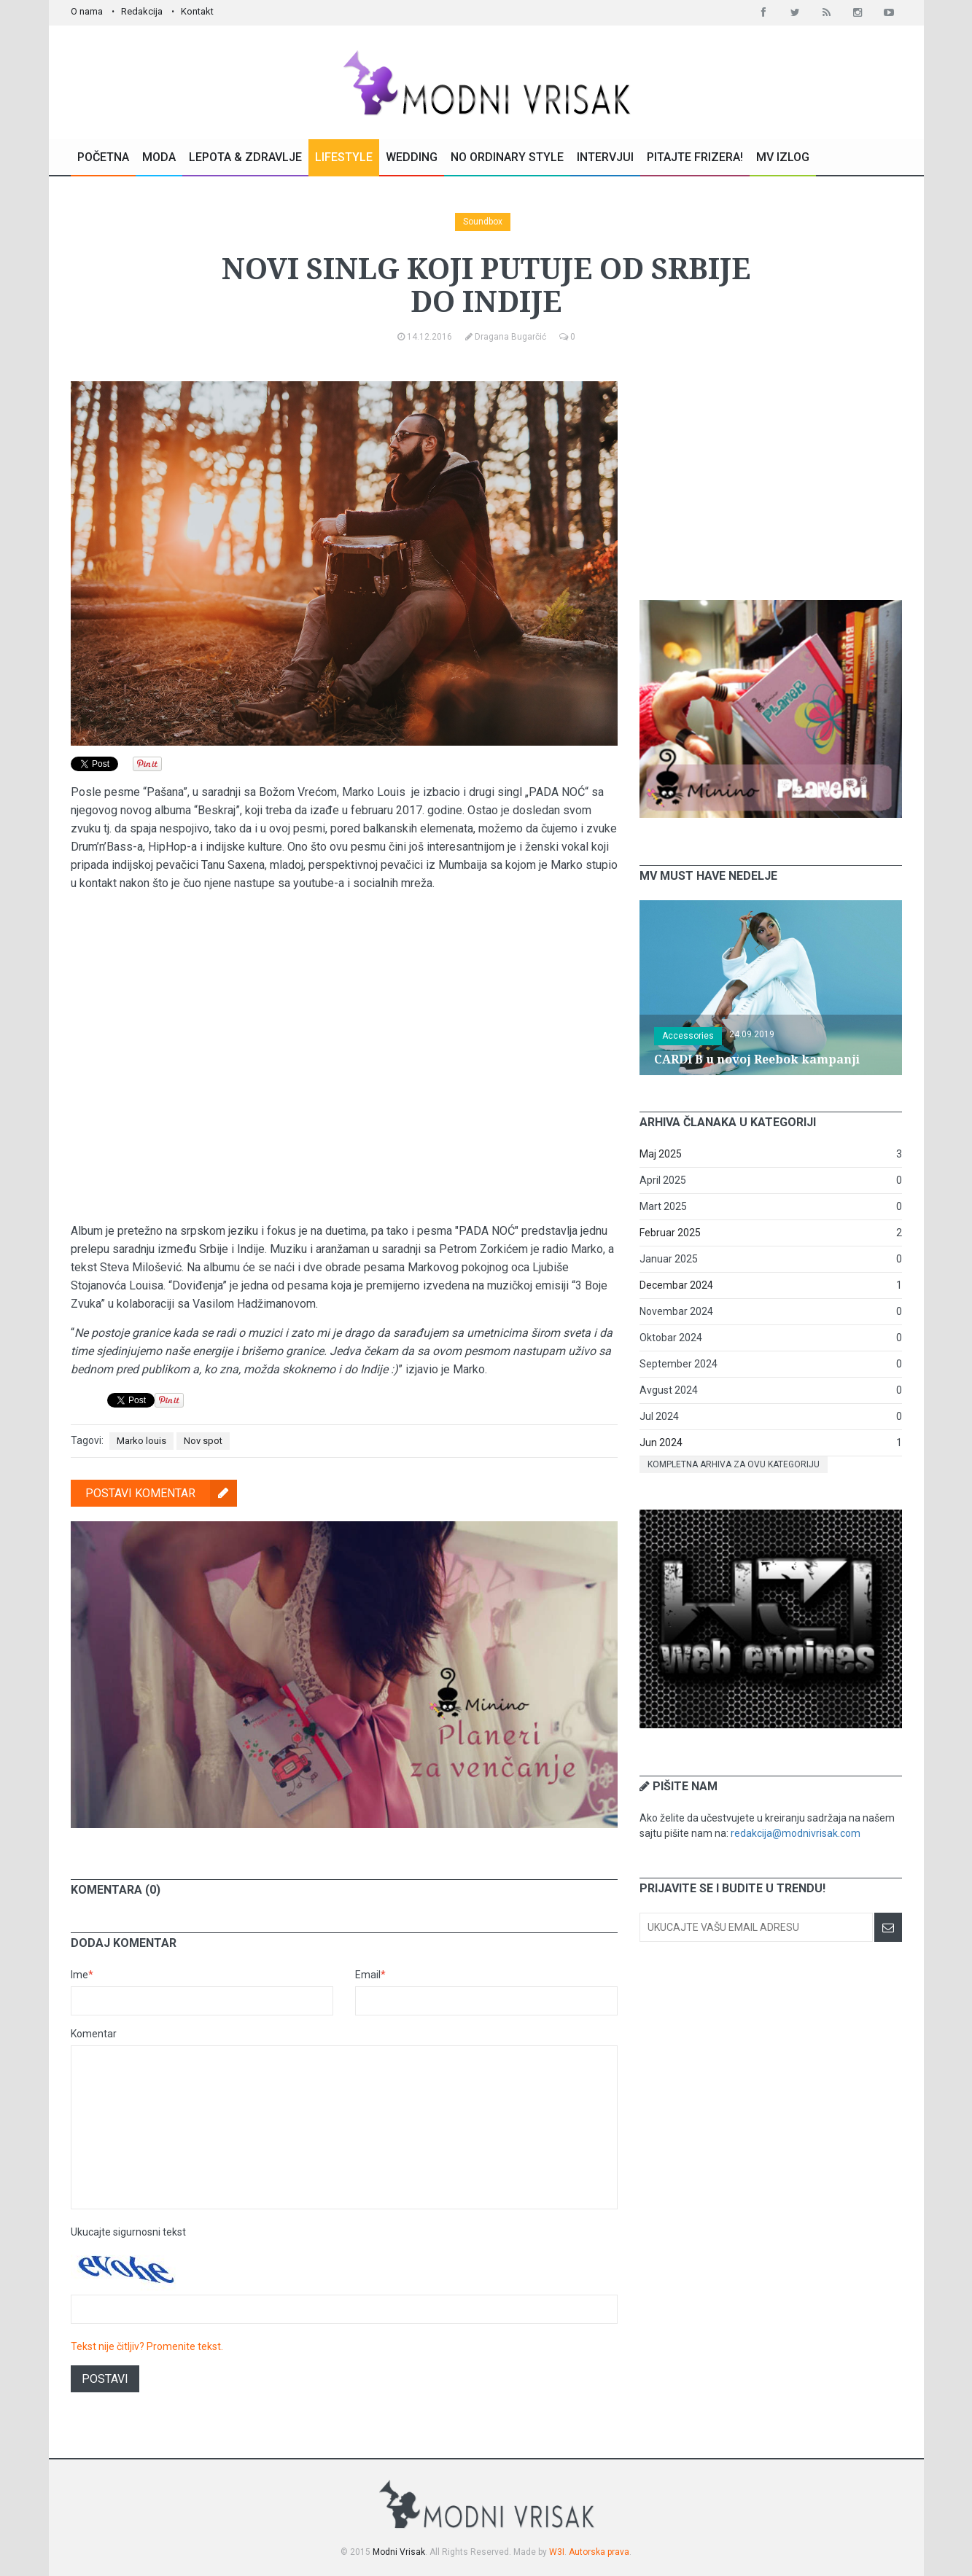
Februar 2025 (670, 1232)
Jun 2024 (661, 1442)
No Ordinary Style (507, 157)
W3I (556, 2552)
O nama (87, 11)
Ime (82, 1974)
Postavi (105, 2379)
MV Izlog (782, 157)
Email (370, 1974)
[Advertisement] (770, 472)
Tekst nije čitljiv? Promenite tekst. (147, 2346)
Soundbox (482, 221)
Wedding (412, 157)
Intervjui (605, 157)
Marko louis (141, 1440)
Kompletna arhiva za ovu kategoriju (734, 1464)
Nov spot (203, 1440)
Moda (159, 157)
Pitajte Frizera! (695, 157)
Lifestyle (344, 157)
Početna (103, 157)
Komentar (94, 2034)
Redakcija (142, 11)
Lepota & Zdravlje (245, 157)
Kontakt (197, 11)
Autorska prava (599, 2552)
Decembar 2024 (676, 1285)
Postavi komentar (161, 1493)
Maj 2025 (660, 1154)
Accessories (688, 1036)
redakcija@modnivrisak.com (795, 1833)
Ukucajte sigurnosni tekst (128, 2232)
